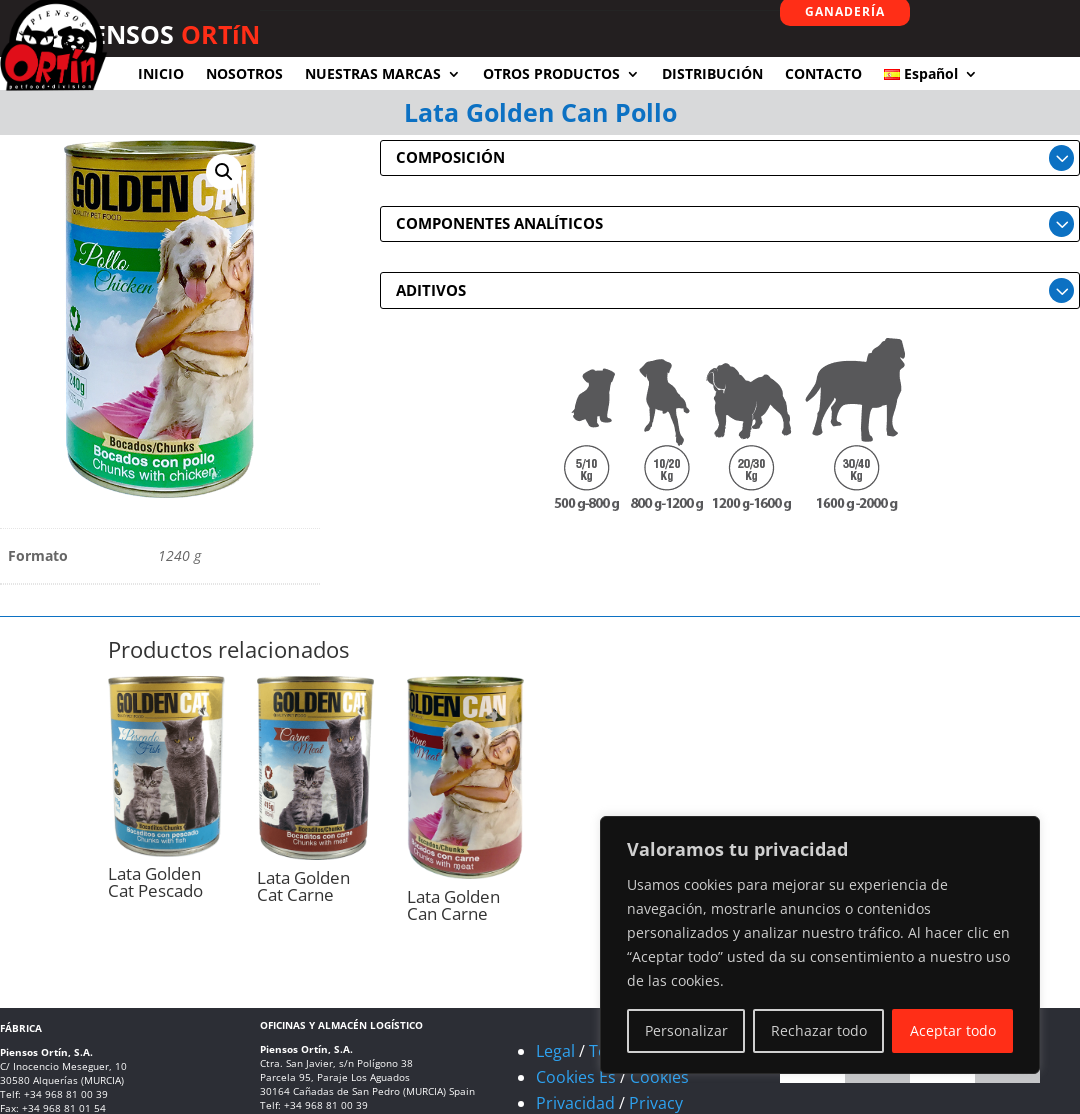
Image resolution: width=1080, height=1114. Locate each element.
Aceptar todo (953, 1030)
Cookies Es (576, 1077)
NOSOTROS (244, 73)
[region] (820, 945)
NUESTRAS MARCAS (373, 73)
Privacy (656, 1103)
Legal (555, 1051)
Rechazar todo (819, 1030)
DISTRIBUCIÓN (712, 73)
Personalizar (686, 1030)
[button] (224, 172)
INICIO (161, 73)
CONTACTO (823, 73)
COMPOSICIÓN (450, 157)
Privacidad (575, 1103)
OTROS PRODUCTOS (551, 73)
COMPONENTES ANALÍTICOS (499, 223)
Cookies (659, 1077)
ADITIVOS (431, 290)
